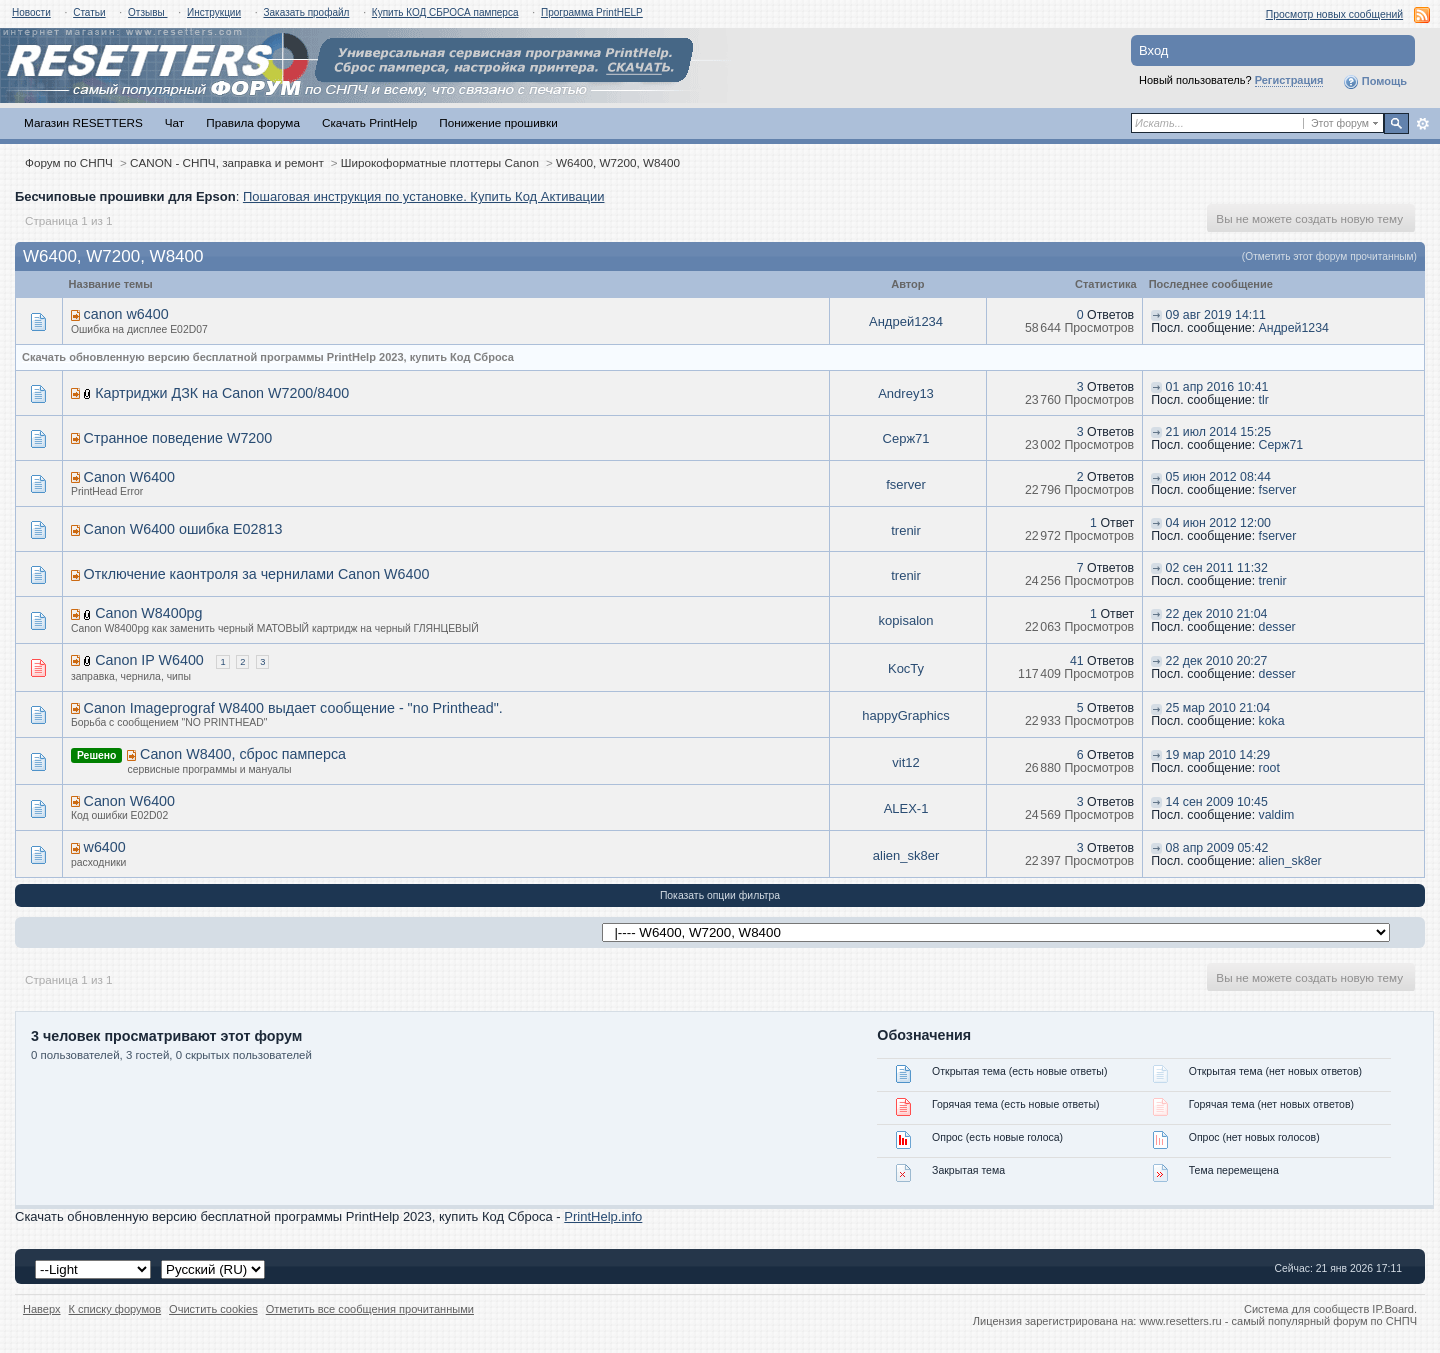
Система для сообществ (1306, 1309)
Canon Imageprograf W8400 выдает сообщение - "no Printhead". (293, 708)
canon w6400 (126, 314)
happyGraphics (905, 715)
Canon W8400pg (148, 613)
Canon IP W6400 (149, 660)
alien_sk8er (906, 855)
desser (1277, 627)
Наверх (42, 1309)
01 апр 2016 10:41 (1217, 387)
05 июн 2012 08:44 (1218, 477)
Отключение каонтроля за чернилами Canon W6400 (257, 574)
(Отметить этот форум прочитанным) (1329, 256)
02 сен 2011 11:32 (1217, 568)
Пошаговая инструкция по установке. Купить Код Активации (424, 196)
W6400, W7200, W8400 (618, 162)
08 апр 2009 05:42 (1217, 848)
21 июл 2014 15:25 (1218, 432)
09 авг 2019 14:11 (1216, 315)
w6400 (105, 847)
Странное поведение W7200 (178, 438)
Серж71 (906, 438)
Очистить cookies (213, 1309)
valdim (1277, 815)
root (1269, 768)
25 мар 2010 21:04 (1218, 708)
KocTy (906, 668)
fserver (906, 484)
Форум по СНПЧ (69, 162)
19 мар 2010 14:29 (1218, 755)
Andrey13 (906, 393)
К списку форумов (115, 1309)
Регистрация (1289, 80)
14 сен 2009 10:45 (1217, 802)
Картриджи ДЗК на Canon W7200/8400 (222, 393)
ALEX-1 (906, 808)
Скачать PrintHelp (369, 122)
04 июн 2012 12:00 (1218, 523)
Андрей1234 (906, 321)
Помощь (1375, 82)
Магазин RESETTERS (83, 122)
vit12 (905, 762)
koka (1272, 721)
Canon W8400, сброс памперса (243, 754)
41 (1077, 661)
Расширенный (1422, 124)
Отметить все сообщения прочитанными (370, 1309)
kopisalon (906, 620)
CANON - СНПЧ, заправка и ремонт (227, 162)
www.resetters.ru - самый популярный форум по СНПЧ (1278, 1321)
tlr (1264, 400)
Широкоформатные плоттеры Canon (440, 162)
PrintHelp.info (603, 1216)
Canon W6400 (129, 477)
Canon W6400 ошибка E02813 (183, 529)
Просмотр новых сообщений (1334, 14)
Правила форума (253, 122)
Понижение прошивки (498, 122)
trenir (906, 530)
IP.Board (1393, 1309)
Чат (174, 122)
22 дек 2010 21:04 (1217, 614)
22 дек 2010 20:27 (1217, 661)
